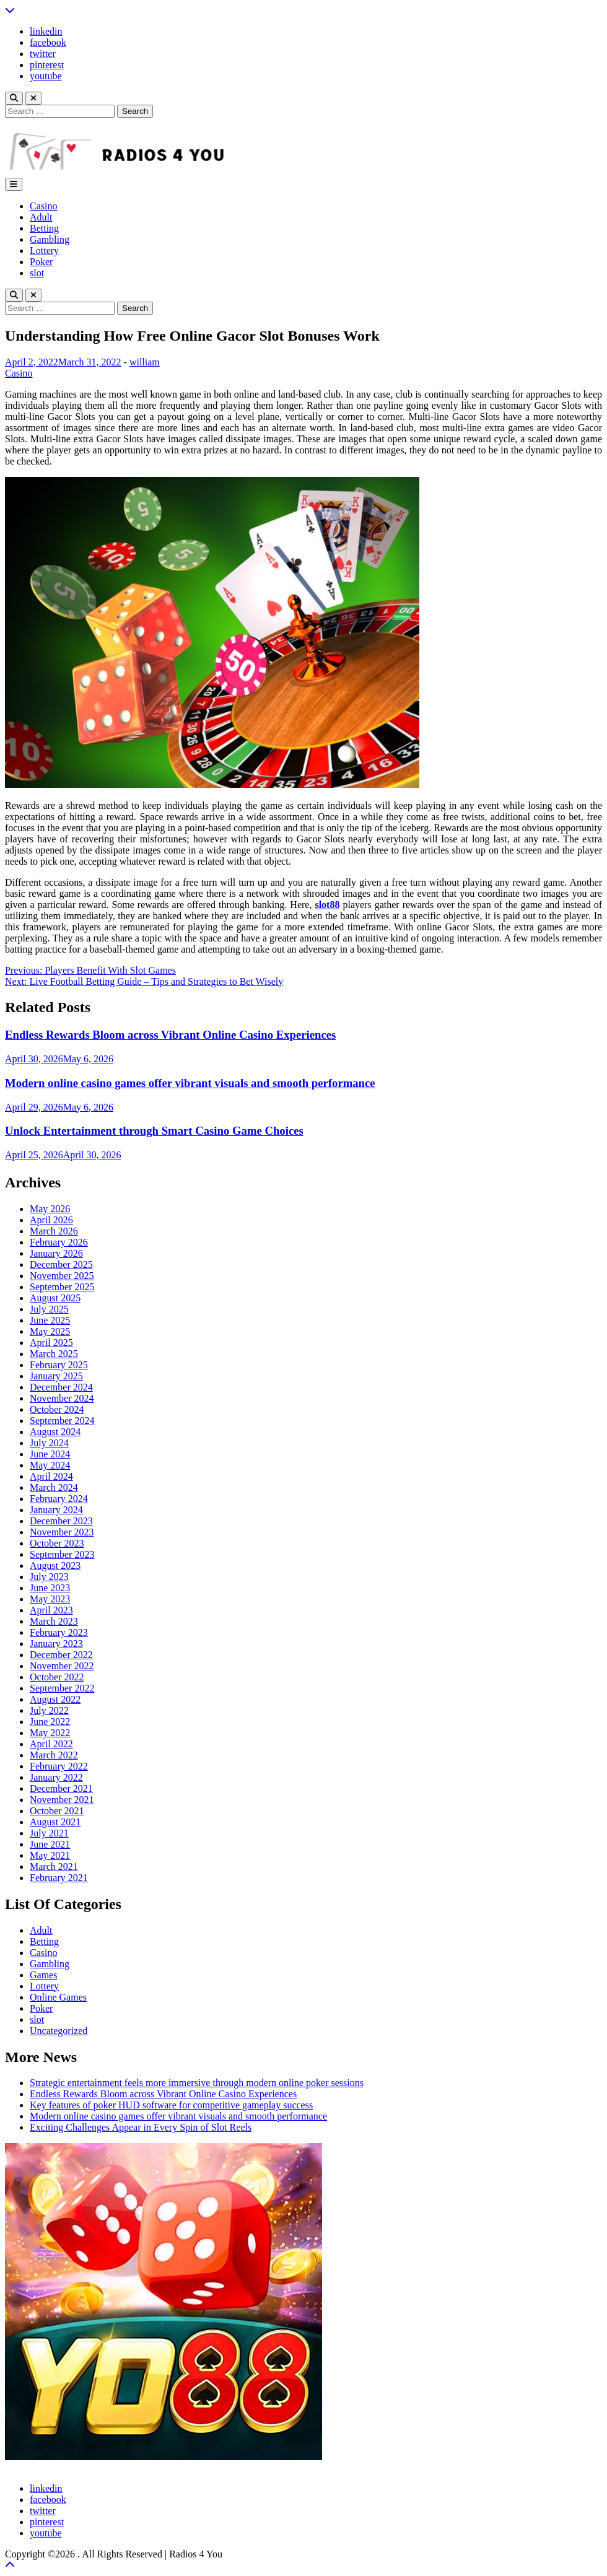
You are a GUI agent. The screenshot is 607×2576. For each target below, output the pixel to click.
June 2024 (50, 1454)
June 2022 (50, 1721)
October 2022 (57, 1677)
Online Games (58, 1997)
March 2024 (54, 1487)
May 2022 (50, 1732)
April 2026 (51, 1220)
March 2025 (54, 1353)
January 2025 (56, 1376)
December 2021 (61, 1788)
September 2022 (62, 1688)
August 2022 (55, 1699)
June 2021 (50, 1844)
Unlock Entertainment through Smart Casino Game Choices (154, 1130)
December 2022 (61, 1654)
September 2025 (62, 1286)
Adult (41, 217)
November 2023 (62, 1532)
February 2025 (59, 1365)
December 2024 (61, 1387)
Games (43, 1975)
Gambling (49, 239)
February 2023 (59, 1632)
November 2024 (62, 1398)
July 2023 (49, 1576)
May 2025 (50, 1331)
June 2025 (50, 1320)
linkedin (46, 31)
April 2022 (51, 1744)
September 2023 (62, 1554)
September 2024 (62, 1420)
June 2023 (50, 1588)
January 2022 (56, 1777)
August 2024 (55, 1431)
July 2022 (49, 1710)
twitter (43, 53)
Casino (43, 206)
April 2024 (51, 1476)
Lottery (44, 250)
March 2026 (54, 1231)
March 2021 (54, 1866)
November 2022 (62, 1666)
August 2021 (55, 1822)
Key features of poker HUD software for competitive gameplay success (171, 2105)
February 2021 (59, 1877)
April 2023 (51, 1610)
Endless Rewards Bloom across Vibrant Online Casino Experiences (170, 1034)
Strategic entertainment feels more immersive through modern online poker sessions (197, 2082)
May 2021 (50, 1855)
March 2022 (54, 1755)
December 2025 (61, 1264)
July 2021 (49, 1833)
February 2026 (59, 1242)
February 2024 (59, 1498)
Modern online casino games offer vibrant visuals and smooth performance (190, 1082)
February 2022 (59, 1766)
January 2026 (56, 1253)
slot (37, 273)
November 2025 (62, 1275)
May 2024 (50, 1465)
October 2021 (57, 1810)
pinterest (47, 64)
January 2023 (56, 1643)
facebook (48, 42)
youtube (46, 76)
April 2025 (51, 1342)
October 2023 (57, 1543)
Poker (41, 261)
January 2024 (56, 1509)
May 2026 (50, 1208)
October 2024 (57, 1409)
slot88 (327, 904)
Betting (44, 228)
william (144, 362)
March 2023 (54, 1621)
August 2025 (55, 1298)
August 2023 (55, 1565)
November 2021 (62, 1799)
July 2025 (49, 1309)
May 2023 (50, 1599)
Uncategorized (58, 2030)
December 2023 (61, 1521)
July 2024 (49, 1443)
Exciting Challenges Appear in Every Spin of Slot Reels (140, 2127)
